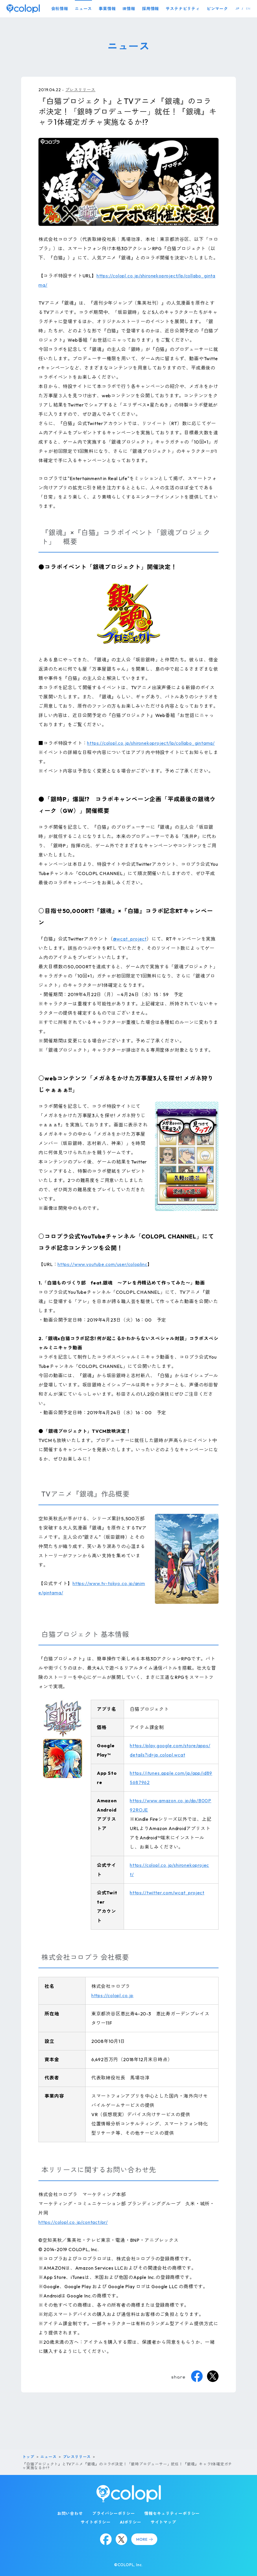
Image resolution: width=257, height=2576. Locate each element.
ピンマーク (217, 8)
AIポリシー (130, 2522)
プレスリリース (80, 89)
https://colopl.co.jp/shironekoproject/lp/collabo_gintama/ (151, 743)
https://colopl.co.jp (112, 1995)
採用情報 (150, 8)
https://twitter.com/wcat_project (167, 1893)
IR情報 (129, 8)
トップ (28, 2456)
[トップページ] (23, 8)
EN (248, 8)
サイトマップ (163, 2522)
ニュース (83, 8)
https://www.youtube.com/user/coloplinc (102, 1264)
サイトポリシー (96, 2522)
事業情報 (107, 8)
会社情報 (59, 8)
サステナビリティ (183, 8)
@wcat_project (130, 939)
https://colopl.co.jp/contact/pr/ (73, 2222)
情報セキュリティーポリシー (172, 2513)
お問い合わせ (70, 2513)
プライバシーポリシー (113, 2513)
